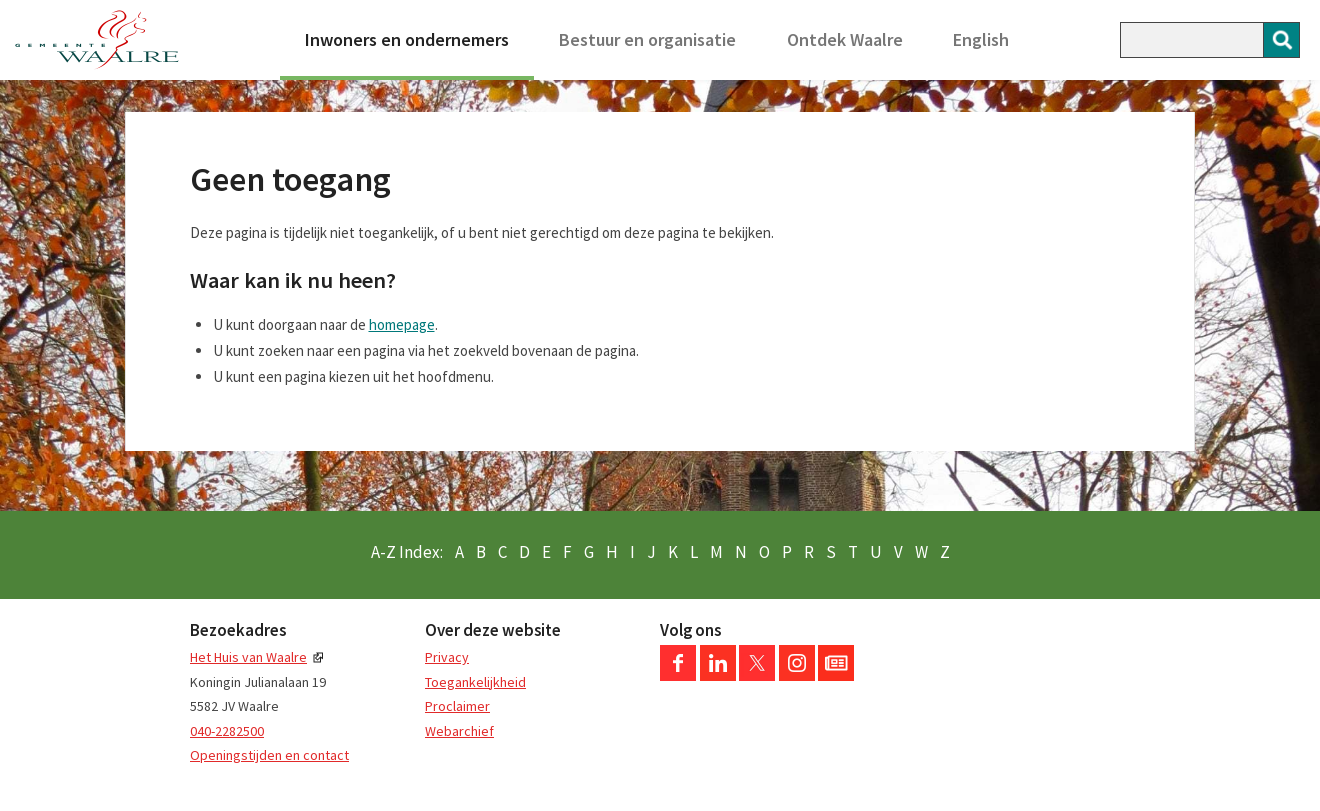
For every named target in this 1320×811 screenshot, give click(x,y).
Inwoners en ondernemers (407, 39)
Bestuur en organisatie (647, 39)
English (981, 39)
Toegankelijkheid (475, 682)
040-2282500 (227, 731)
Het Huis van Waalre (248, 657)
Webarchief (459, 731)
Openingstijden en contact (269, 755)
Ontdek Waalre (845, 39)
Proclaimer (457, 706)
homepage (402, 324)
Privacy (447, 657)
